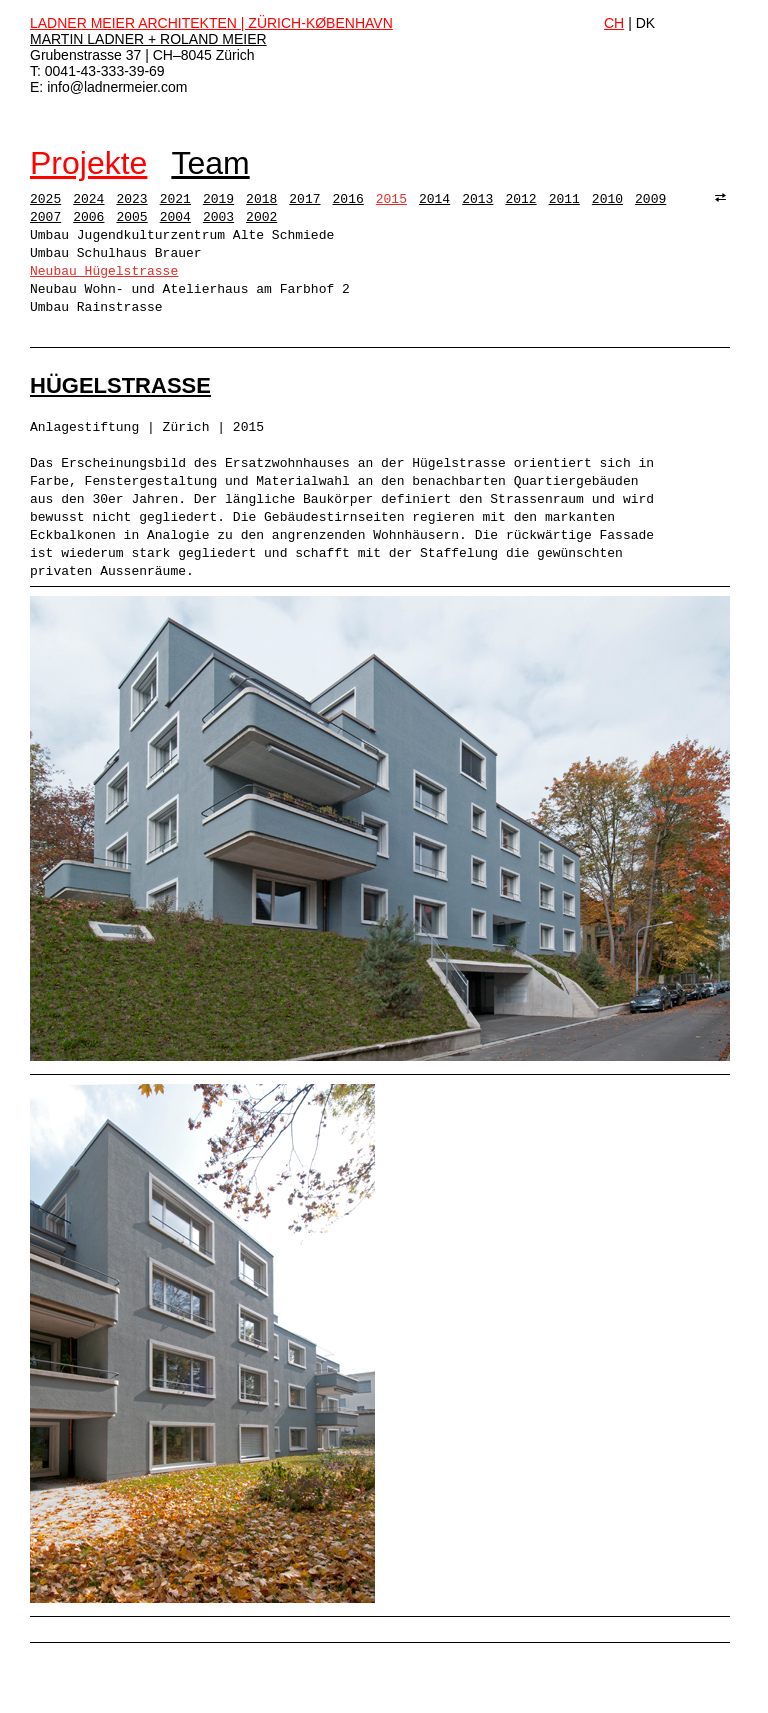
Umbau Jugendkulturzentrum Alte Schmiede (182, 235)
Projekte (88, 163)
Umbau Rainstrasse (96, 307)
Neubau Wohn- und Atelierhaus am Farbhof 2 (190, 289)
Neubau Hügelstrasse (104, 271)
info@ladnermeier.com (117, 87)
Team (210, 163)
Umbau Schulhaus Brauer (116, 253)
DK (645, 23)
